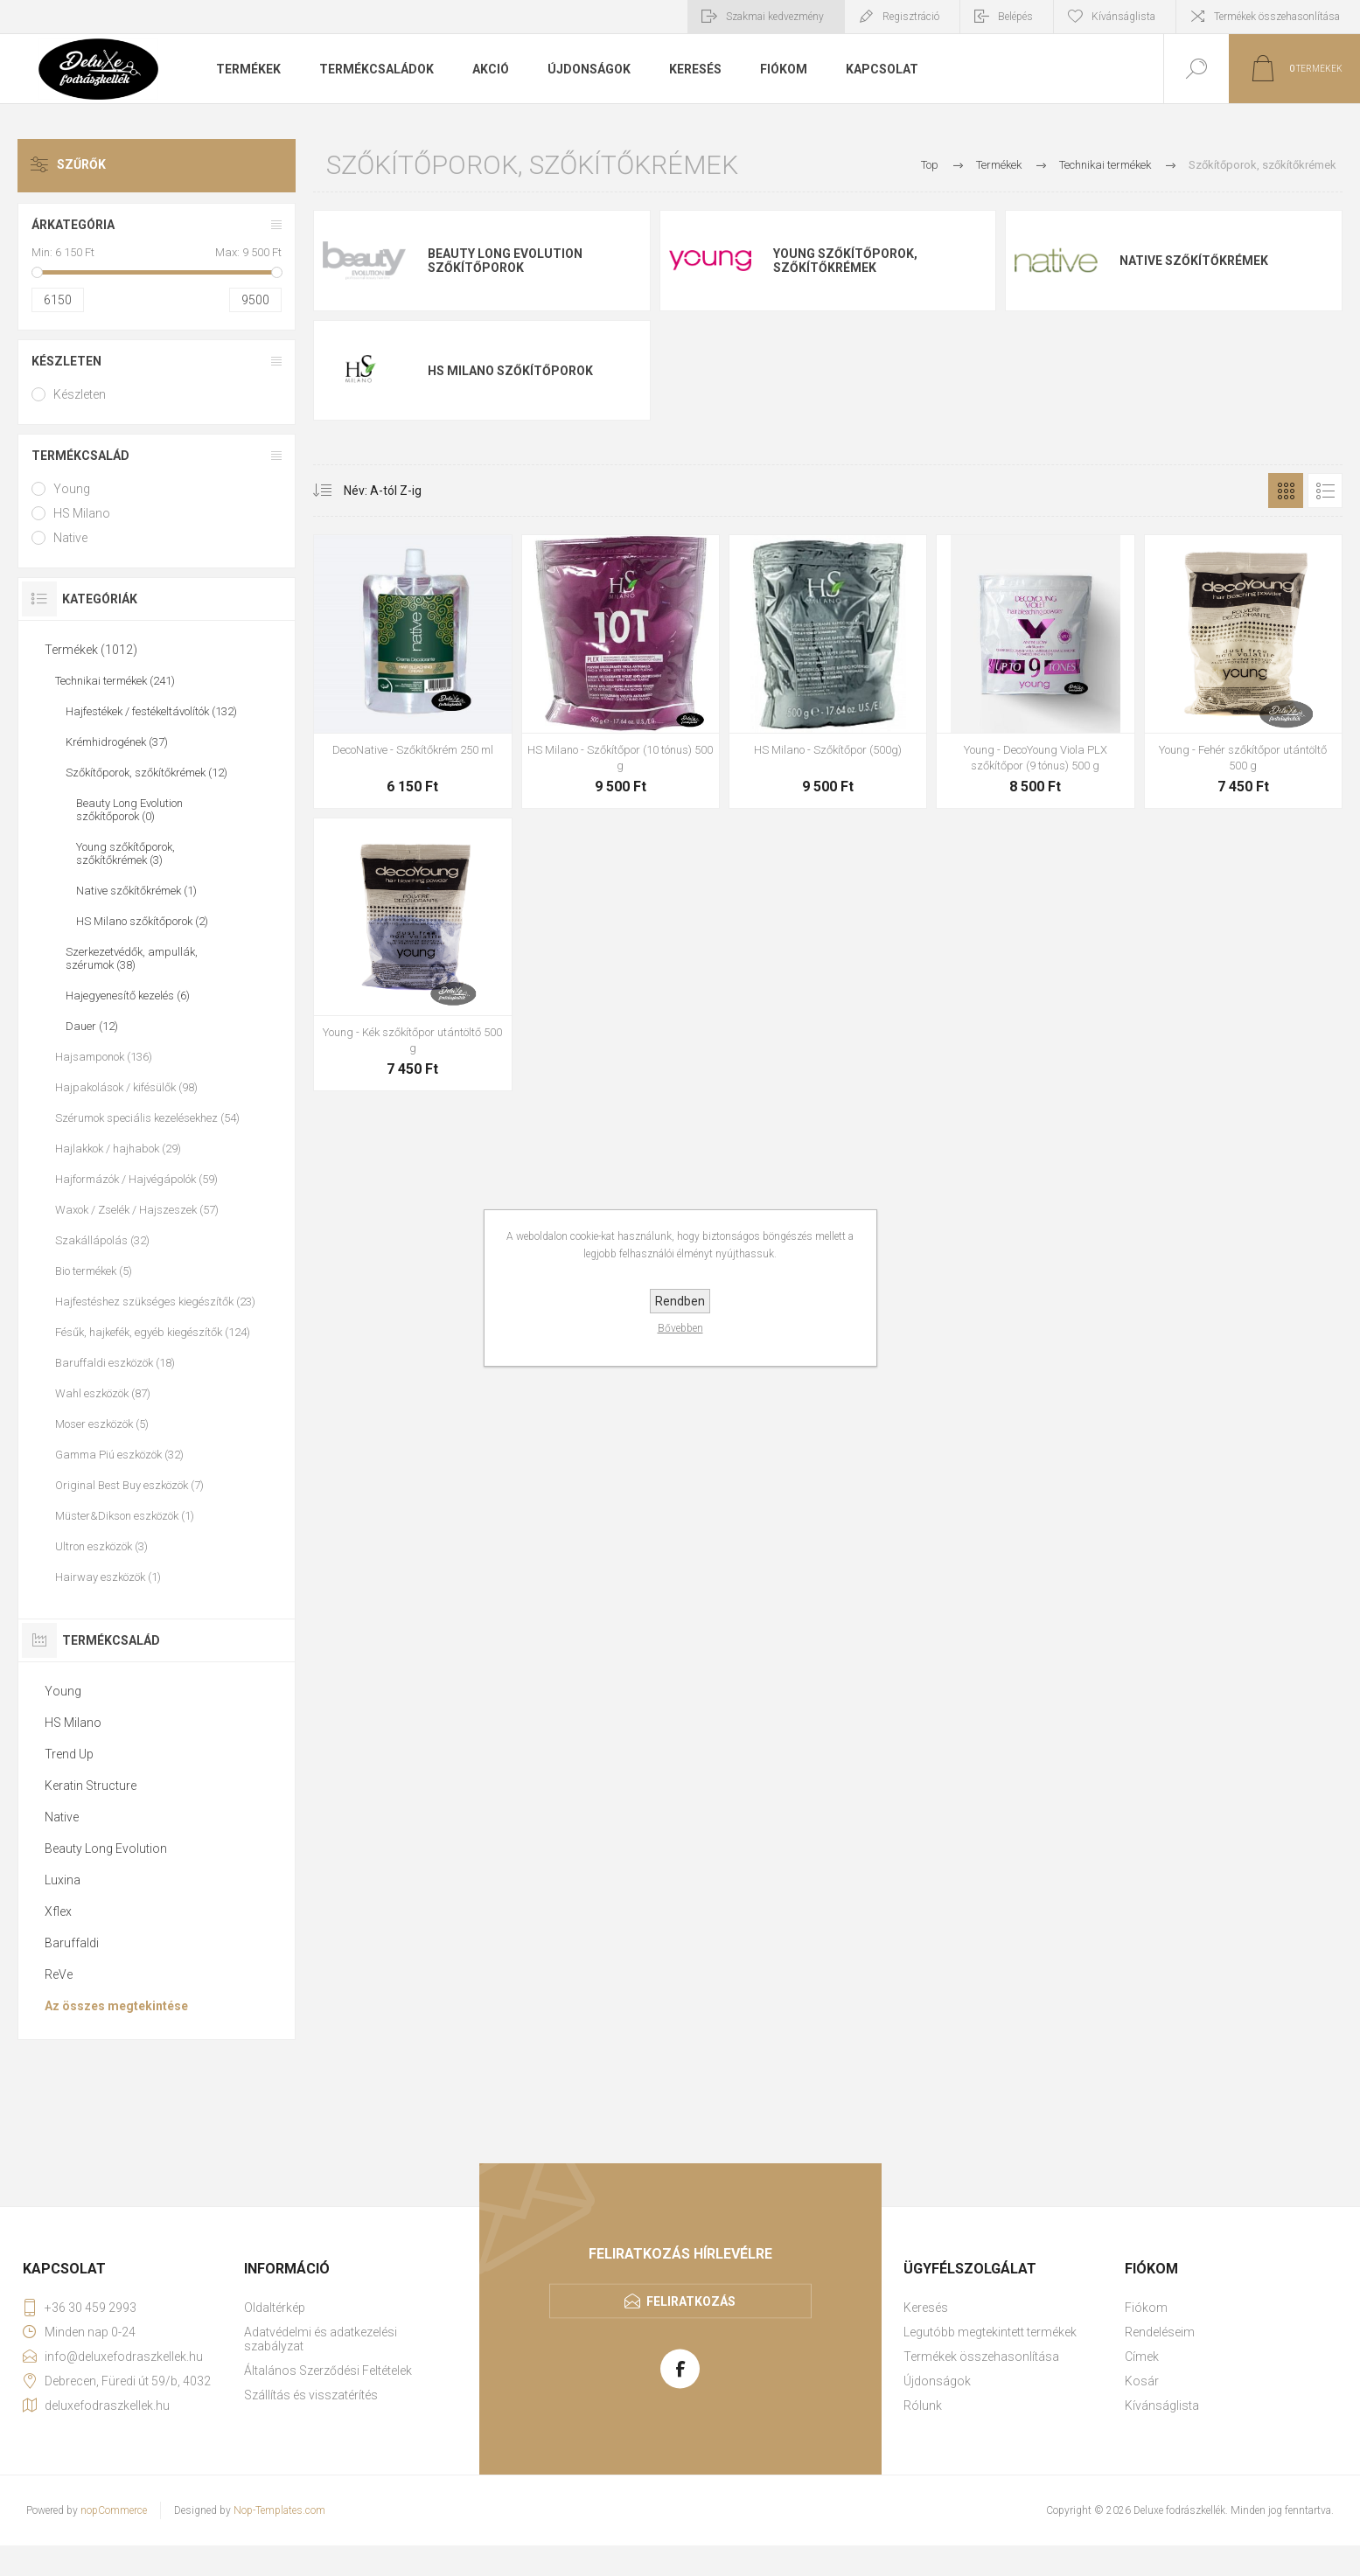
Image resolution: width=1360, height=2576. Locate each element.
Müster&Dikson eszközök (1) (124, 1515)
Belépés (1015, 16)
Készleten (66, 361)
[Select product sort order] (369, 490)
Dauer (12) (92, 1026)
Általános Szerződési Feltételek (328, 2371)
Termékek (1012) (91, 650)
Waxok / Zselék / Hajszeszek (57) (137, 1209)
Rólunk (922, 2405)
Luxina (62, 1880)
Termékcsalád (80, 456)
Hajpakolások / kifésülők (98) (126, 1087)
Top (929, 164)
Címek (1142, 2357)
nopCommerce (113, 2510)
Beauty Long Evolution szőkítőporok (505, 261)
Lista (1325, 490)
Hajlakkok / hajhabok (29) (118, 1148)
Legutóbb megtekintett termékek (990, 2332)
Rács (1285, 490)
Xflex (58, 1911)
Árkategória (73, 225)
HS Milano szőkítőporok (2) (142, 921)
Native (70, 538)
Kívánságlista (1162, 2405)
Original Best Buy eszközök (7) (129, 1485)
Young (71, 489)
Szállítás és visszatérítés (311, 2395)
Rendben (680, 1301)
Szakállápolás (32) (102, 1240)
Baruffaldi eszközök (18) (115, 1362)
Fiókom (1146, 2308)
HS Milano (81, 513)
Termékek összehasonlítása (1277, 16)
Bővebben (680, 1328)
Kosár (1142, 2381)
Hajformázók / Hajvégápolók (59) (136, 1179)
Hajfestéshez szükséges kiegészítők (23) (155, 1301)
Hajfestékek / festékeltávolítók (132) (151, 711)
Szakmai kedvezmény (775, 16)
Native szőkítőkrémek (1193, 261)
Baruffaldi (72, 1943)
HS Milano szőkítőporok (510, 371)
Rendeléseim (1160, 2332)
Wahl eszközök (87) (102, 1393)
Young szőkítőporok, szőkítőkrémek (845, 261)
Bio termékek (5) (93, 1271)
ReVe (59, 1974)
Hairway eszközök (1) (108, 1577)
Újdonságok (937, 2381)
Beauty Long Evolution (106, 1848)
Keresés (925, 2308)
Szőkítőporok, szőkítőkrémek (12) (146, 772)
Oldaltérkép (274, 2308)
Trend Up (69, 1754)
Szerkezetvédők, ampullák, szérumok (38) (132, 958)
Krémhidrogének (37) (117, 741)
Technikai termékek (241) (115, 680)
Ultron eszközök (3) (101, 1546)
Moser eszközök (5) (102, 1424)
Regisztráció (910, 16)
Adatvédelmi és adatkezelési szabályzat (320, 2339)
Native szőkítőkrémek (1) (136, 890)
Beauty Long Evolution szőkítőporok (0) (129, 810)
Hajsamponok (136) (103, 1056)
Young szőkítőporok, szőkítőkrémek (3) (125, 853)
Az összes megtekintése (116, 2006)
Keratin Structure (90, 1786)
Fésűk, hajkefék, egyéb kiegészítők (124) (152, 1332)
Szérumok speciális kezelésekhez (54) (147, 1117)
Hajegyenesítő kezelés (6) (128, 995)
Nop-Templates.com (279, 2510)
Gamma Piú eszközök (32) (119, 1454)
